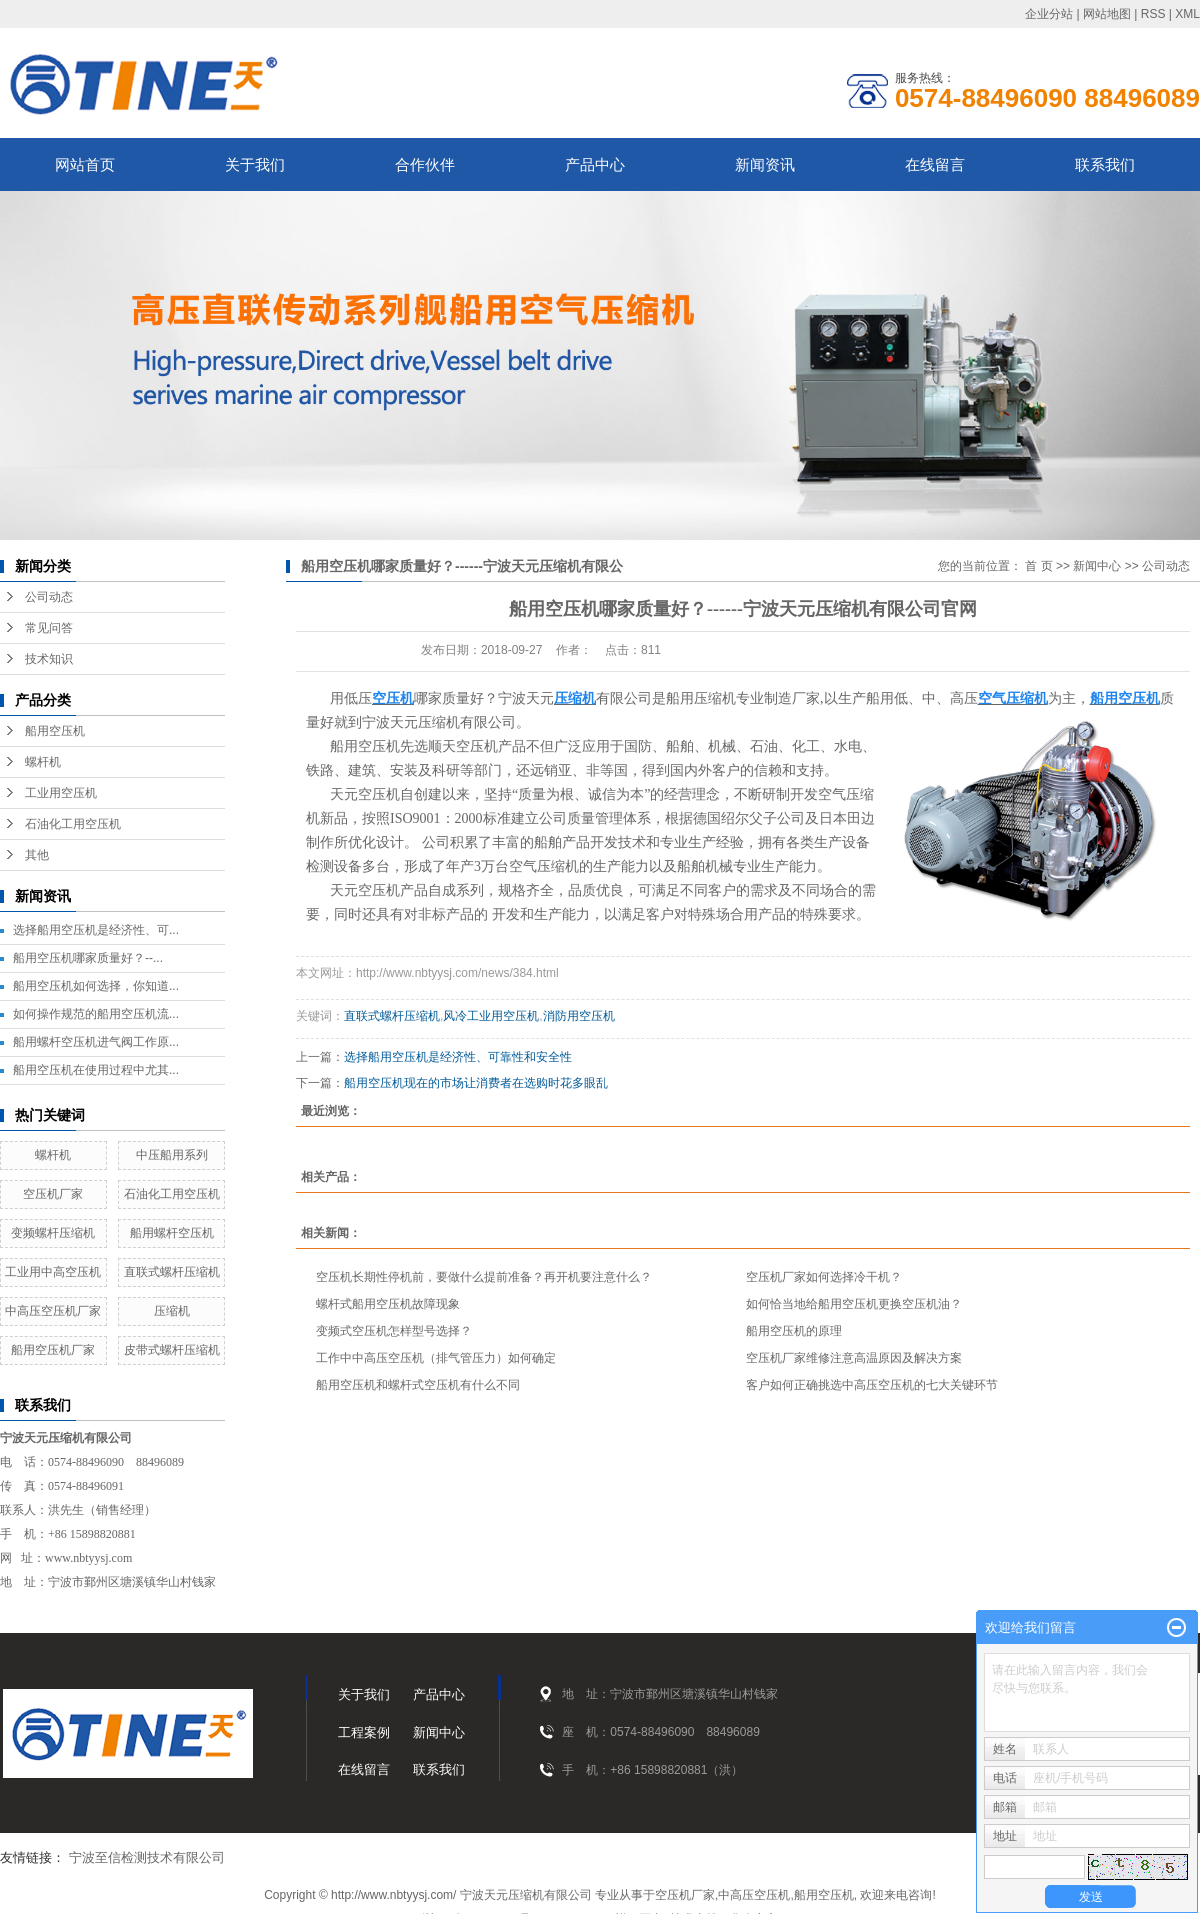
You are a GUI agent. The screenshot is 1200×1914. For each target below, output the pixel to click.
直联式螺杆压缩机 (172, 1272)
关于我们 (255, 164)
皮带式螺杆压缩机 (172, 1350)
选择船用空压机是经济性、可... (96, 930)
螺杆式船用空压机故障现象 (388, 1304)
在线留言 (935, 164)
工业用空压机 (61, 793)
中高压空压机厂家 (53, 1311)
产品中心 (595, 164)
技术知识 (49, 659)
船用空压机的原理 (794, 1331)
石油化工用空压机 (73, 824)
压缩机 (172, 1311)
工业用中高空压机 (53, 1272)
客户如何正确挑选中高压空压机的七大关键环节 (872, 1385)
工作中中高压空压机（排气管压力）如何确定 (436, 1358)
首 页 (1038, 566)
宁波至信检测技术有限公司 (147, 1857)
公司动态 (49, 597)
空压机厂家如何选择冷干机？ (824, 1277)
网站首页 (85, 164)
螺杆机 (43, 762)
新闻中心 (1097, 566)
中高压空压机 (754, 1895)
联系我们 (1105, 164)
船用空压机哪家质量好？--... (88, 958)
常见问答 (49, 628)
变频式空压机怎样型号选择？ (394, 1331)
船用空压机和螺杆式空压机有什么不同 (418, 1385)
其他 (37, 855)
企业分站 (1049, 14)
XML (1187, 14)
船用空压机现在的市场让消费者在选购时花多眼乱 (476, 1083)
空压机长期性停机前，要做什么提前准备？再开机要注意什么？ (484, 1277)
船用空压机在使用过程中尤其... (96, 1070)
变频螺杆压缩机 (53, 1233)
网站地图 (1107, 14)
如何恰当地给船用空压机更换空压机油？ (854, 1304)
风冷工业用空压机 (491, 1016)
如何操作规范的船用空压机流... (96, 1014)
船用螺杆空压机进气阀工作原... (96, 1042)
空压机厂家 (53, 1194)
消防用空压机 (579, 1016)
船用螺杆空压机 (172, 1233)
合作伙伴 (425, 164)
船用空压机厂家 (53, 1350)
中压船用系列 (172, 1155)
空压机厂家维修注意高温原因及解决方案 (854, 1358)
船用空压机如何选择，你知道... (96, 986)
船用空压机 (55, 731)
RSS (1153, 14)
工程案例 (364, 1732)
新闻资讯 (765, 164)
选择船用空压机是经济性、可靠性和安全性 (458, 1057)
